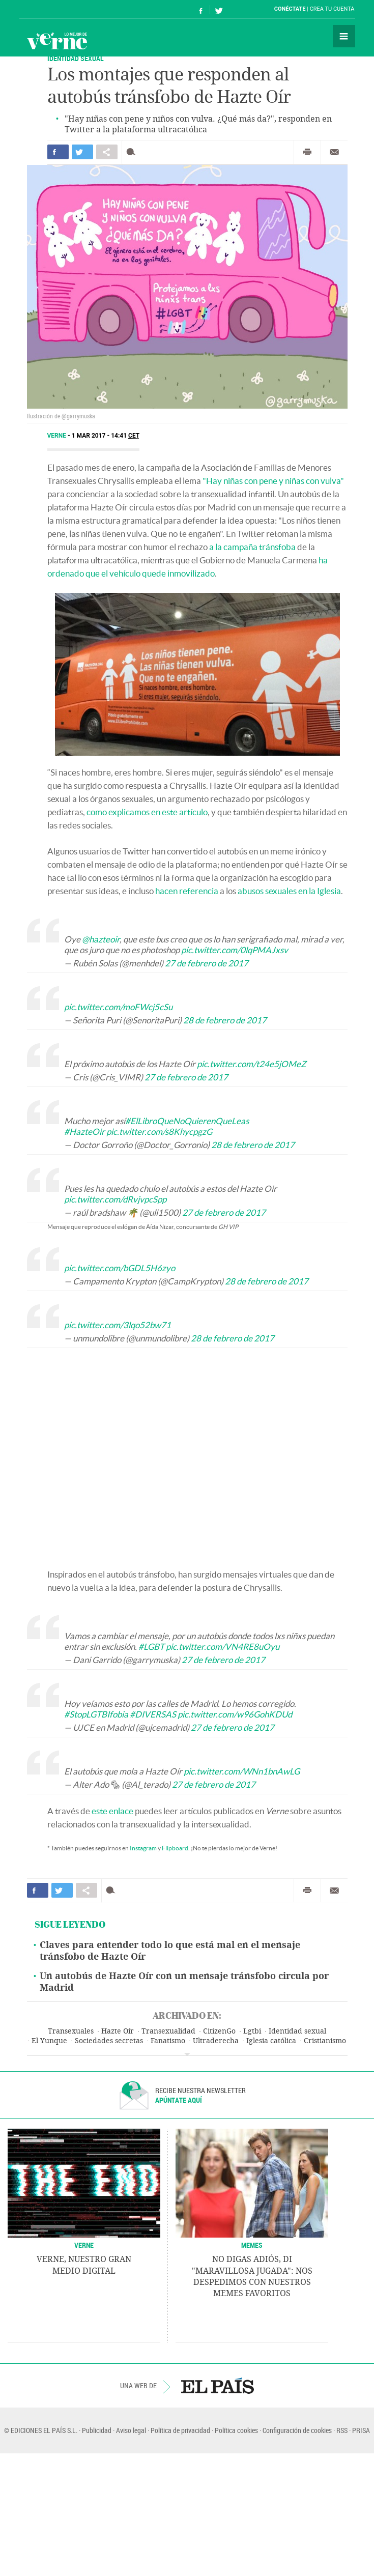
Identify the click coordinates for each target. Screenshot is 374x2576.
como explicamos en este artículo (147, 812)
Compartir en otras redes (107, 152)
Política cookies (236, 2430)
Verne (57, 40)
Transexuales (71, 2031)
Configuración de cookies (297, 2430)
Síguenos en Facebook (201, 9)
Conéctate (290, 9)
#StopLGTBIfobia (96, 1714)
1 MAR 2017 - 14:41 (106, 435)
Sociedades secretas (109, 2041)
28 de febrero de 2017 (225, 1020)
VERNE (84, 2245)
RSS (342, 2430)
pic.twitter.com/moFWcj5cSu (118, 1007)
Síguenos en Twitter (218, 9)
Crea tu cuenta (332, 9)
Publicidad (96, 2430)
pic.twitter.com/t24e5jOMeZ (251, 1064)
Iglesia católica (271, 2041)
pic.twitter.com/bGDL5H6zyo (119, 1268)
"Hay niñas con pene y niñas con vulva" (273, 480)
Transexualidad (168, 2031)
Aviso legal (131, 2430)
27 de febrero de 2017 (206, 963)
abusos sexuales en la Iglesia (289, 891)
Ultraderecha (216, 2041)
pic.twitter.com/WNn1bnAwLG (242, 1771)
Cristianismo (325, 2041)
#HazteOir (84, 1131)
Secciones (344, 36)
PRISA (361, 2430)
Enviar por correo (334, 152)
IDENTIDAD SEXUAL (75, 58)
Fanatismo (168, 2041)
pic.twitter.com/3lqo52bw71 (117, 1325)
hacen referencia (186, 891)
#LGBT (151, 1646)
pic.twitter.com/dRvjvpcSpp (115, 1199)
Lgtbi (252, 2031)
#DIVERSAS (153, 1714)
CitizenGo (219, 2031)
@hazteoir (101, 939)
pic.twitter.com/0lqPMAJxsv (234, 950)
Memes (252, 2245)
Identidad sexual (297, 2031)
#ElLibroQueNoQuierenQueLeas (187, 1121)
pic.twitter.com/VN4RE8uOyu (222, 1646)
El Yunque (49, 2041)
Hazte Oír (117, 2031)
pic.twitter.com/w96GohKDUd (235, 1714)
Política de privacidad (180, 2430)
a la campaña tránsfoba (252, 547)
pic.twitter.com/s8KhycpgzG (159, 1131)
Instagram (143, 1848)
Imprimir (307, 152)
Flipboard (175, 1848)
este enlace (112, 1811)
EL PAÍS (217, 2386)
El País (50, 9)
